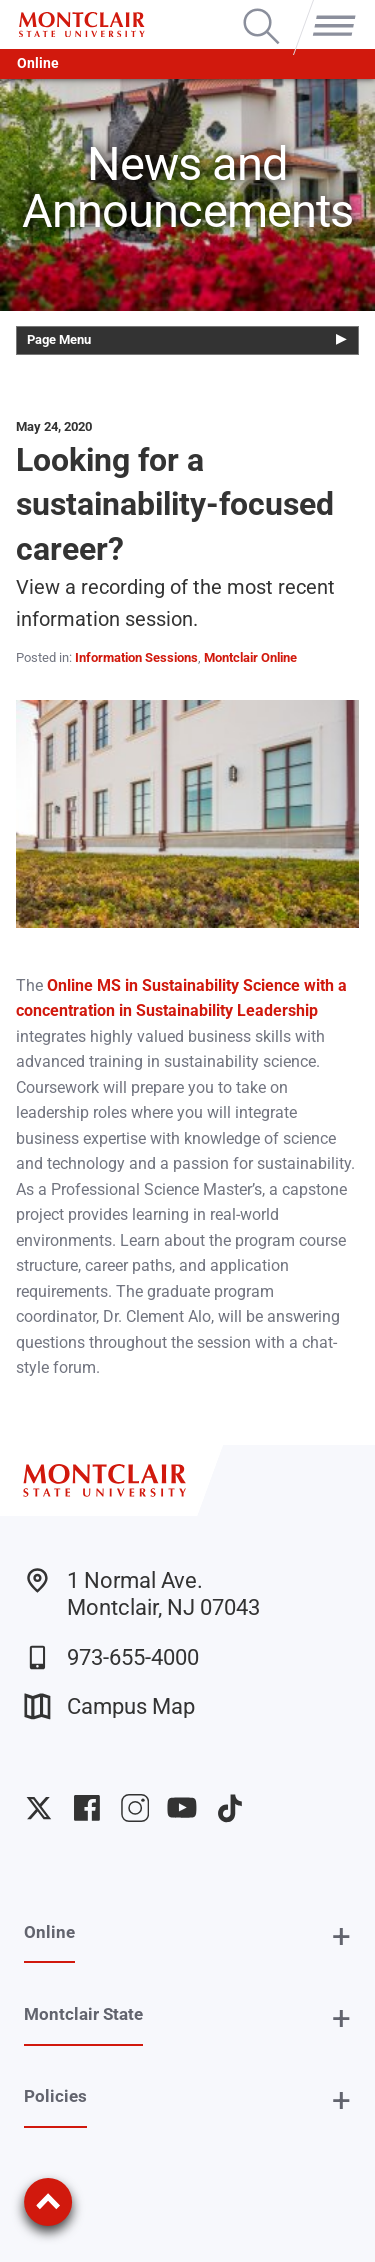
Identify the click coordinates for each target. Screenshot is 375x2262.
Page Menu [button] (59, 339)
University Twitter (39, 1808)
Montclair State (83, 2014)
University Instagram (135, 1808)
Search (261, 10)
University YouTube (182, 1808)
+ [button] (341, 1936)
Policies (55, 2096)
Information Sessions (136, 657)
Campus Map (109, 1706)
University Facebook (87, 1808)
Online (38, 63)
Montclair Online (250, 657)
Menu (330, 10)
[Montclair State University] (81, 24)
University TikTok (230, 1808)
